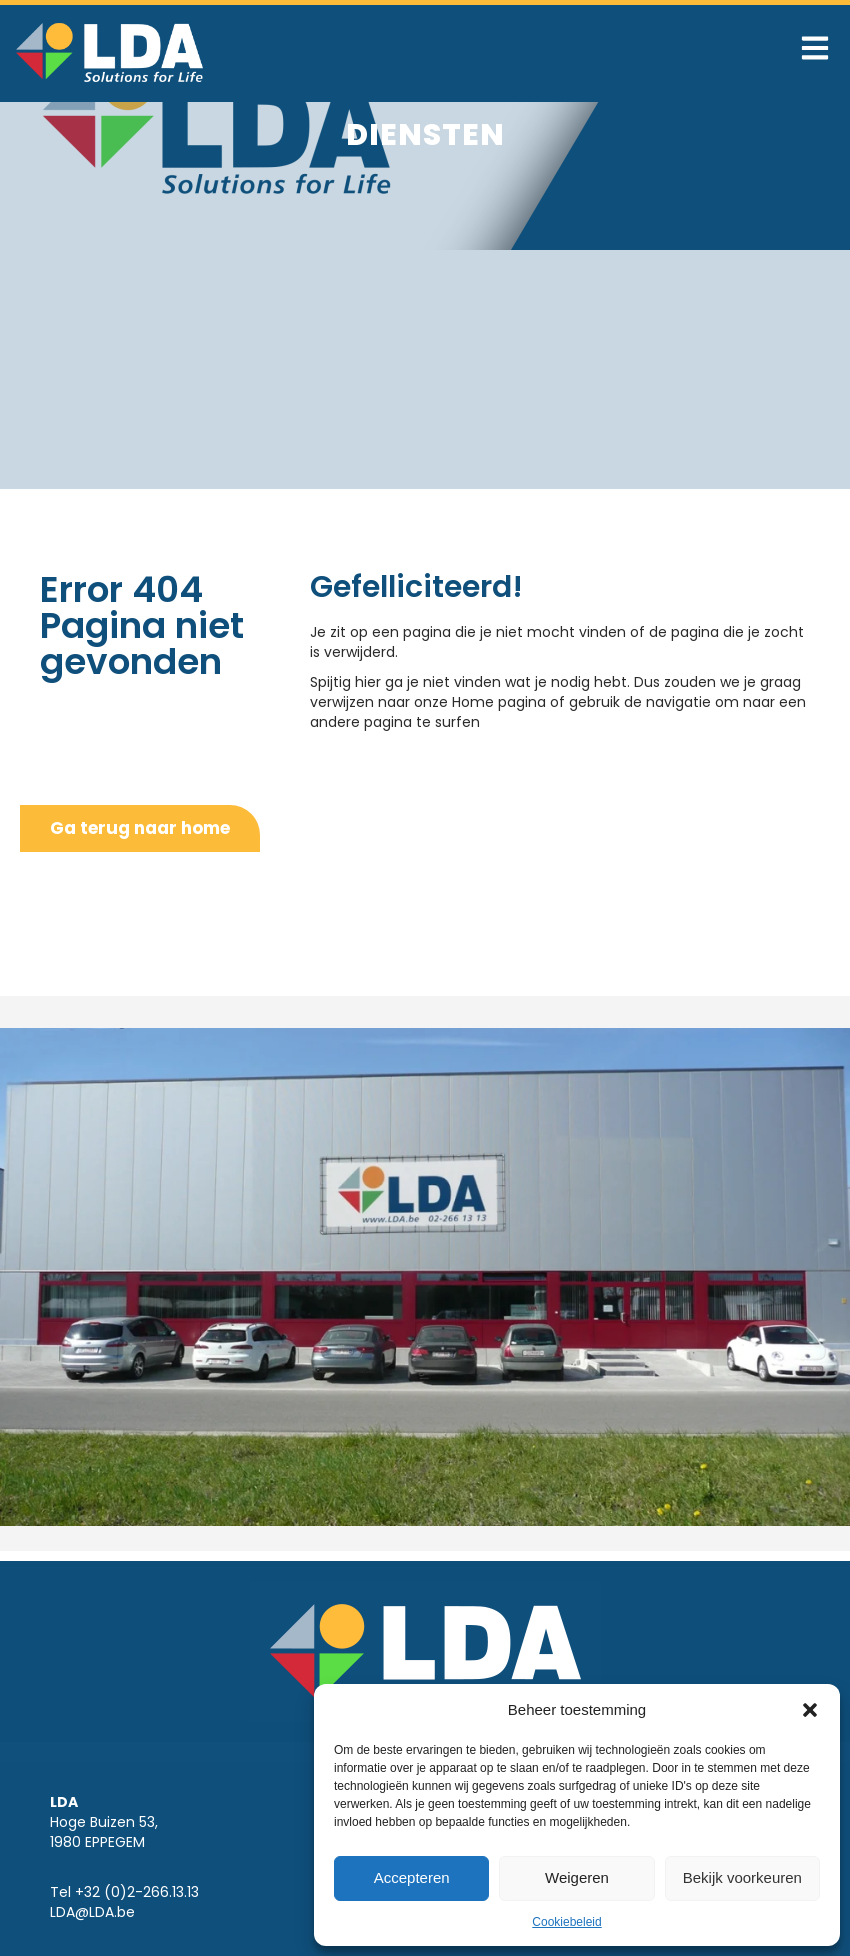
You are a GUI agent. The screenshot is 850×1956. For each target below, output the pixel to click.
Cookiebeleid (566, 1922)
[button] (810, 1710)
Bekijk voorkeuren (742, 1877)
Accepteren (412, 1877)
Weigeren (577, 1877)
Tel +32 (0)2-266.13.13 (124, 1892)
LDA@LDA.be (92, 1912)
